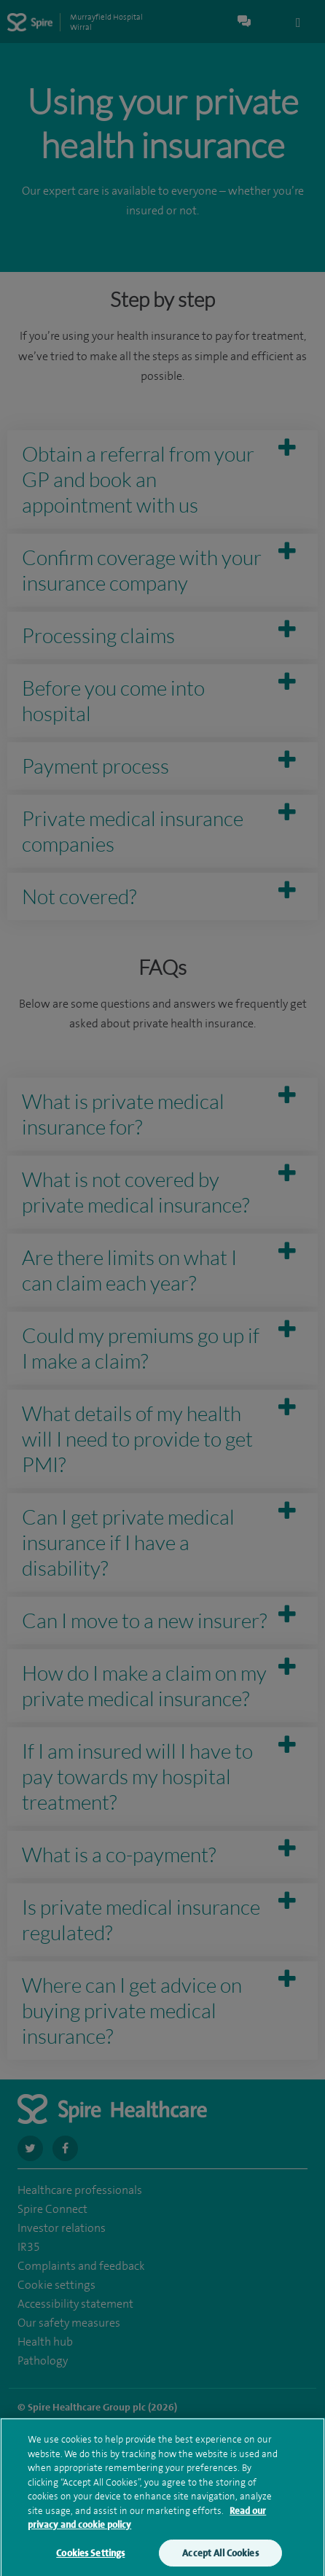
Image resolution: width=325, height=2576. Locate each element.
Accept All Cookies (220, 2558)
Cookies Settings (90, 2558)
